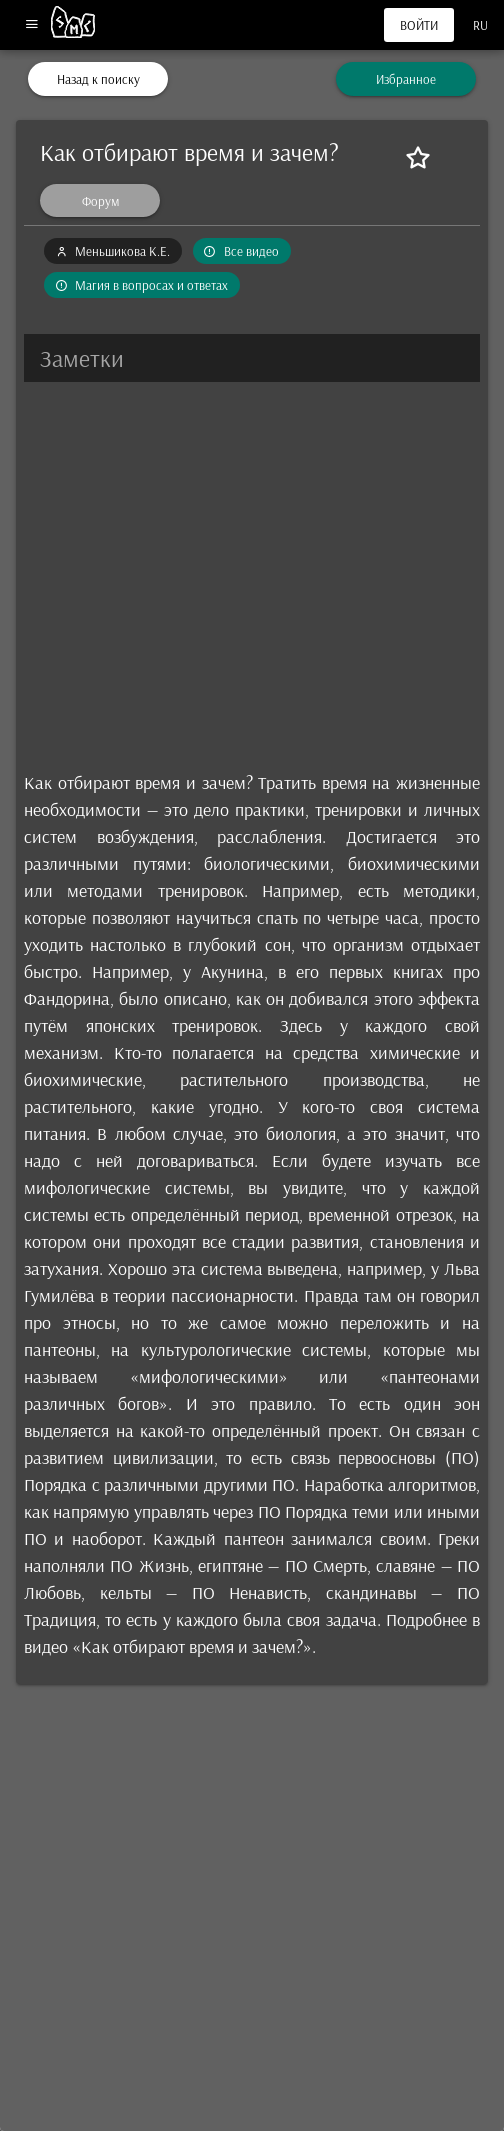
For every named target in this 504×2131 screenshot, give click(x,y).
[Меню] (31, 25)
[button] (252, 358)
